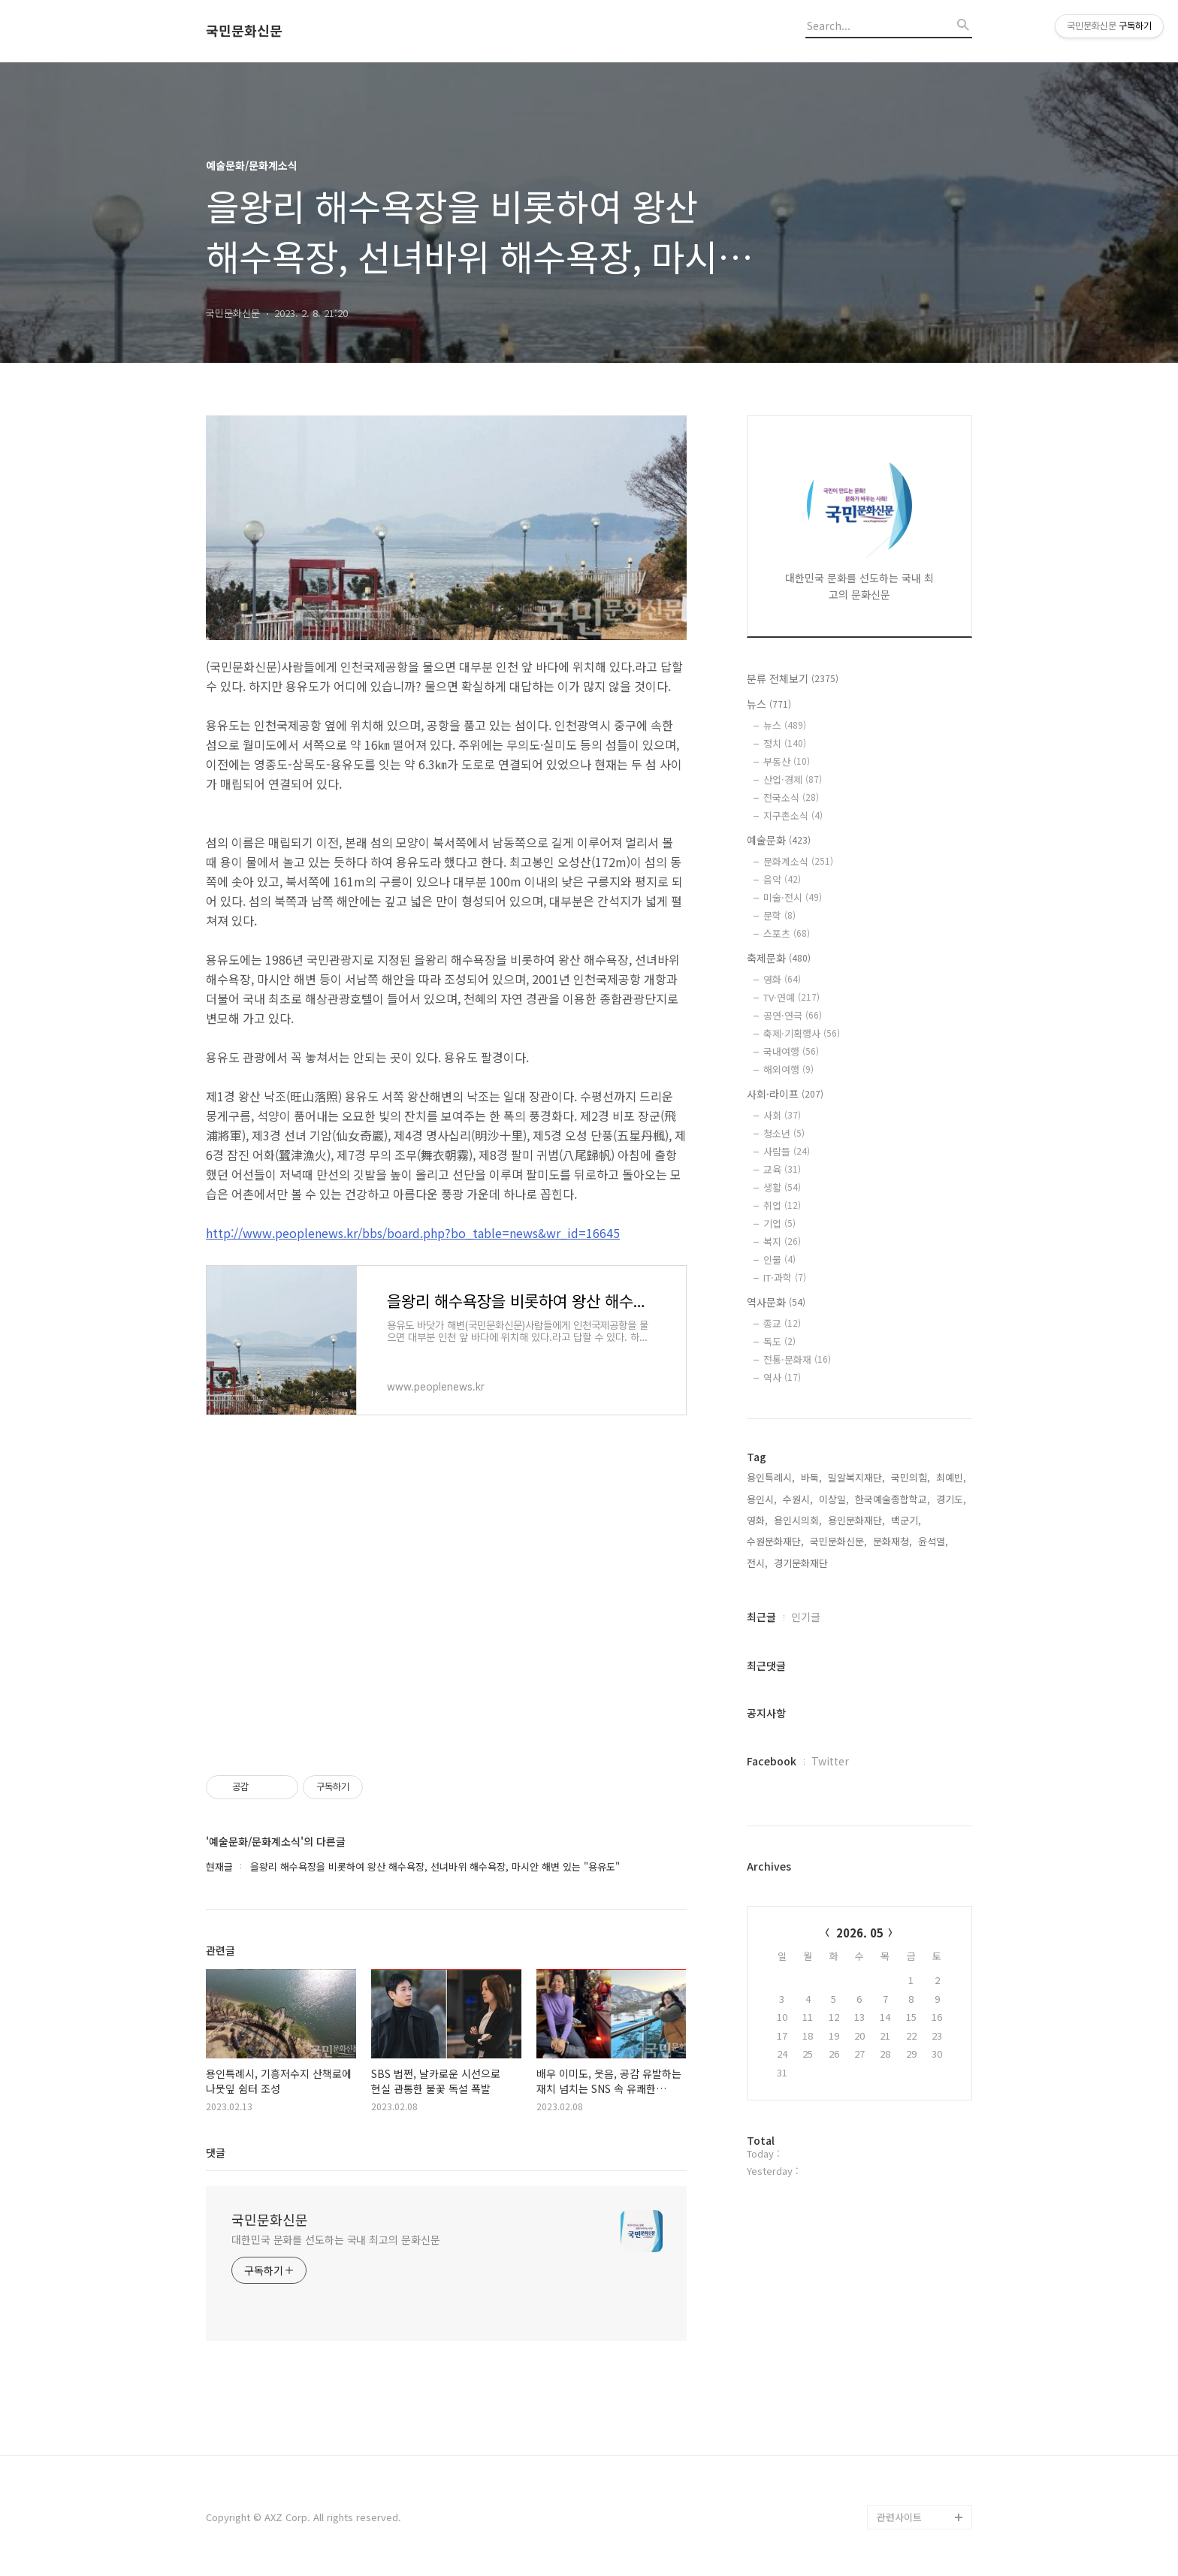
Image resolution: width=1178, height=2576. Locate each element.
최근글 (761, 1616)
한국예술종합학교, (892, 1499)
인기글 (805, 1616)
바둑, (811, 1477)
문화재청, (892, 1541)
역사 (782, 1377)
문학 (779, 915)
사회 (782, 1115)
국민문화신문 (244, 31)
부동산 (786, 761)
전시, (757, 1563)
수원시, (798, 1499)
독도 (779, 1341)
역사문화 (776, 1301)
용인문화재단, (856, 1520)
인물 (779, 1259)
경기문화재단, (802, 1563)
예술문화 (779, 839)
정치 (784, 743)
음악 (782, 879)
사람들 (786, 1151)
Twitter (830, 1760)
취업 (782, 1205)
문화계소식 (798, 861)
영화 (782, 979)
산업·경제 (792, 779)
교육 (782, 1169)
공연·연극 (792, 1015)
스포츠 (786, 933)
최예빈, (951, 1477)
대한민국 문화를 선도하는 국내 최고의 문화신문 (335, 2239)
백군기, (906, 1520)
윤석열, (933, 1541)
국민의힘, (910, 1477)
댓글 (215, 2152)
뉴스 (769, 703)
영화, (757, 1520)
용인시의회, (798, 1520)
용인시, (762, 1499)
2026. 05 (860, 1932)
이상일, (834, 1499)
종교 (782, 1323)
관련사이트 (899, 2517)
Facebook (771, 1760)
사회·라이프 (785, 1093)
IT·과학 (784, 1277)
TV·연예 (791, 997)
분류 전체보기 (792, 678)
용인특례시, (771, 1477)
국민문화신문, (838, 1541)
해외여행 (788, 1069)
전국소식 (791, 797)
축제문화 (779, 957)
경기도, (951, 1499)
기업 (779, 1223)
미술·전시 (792, 897)
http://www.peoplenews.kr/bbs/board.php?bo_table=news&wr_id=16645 (413, 1233)
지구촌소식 (793, 815)
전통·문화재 (797, 1359)
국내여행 (791, 1051)
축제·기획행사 (801, 1033)
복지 (782, 1241)
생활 (782, 1187)
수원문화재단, (775, 1541)
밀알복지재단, (856, 1477)
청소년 (784, 1133)
